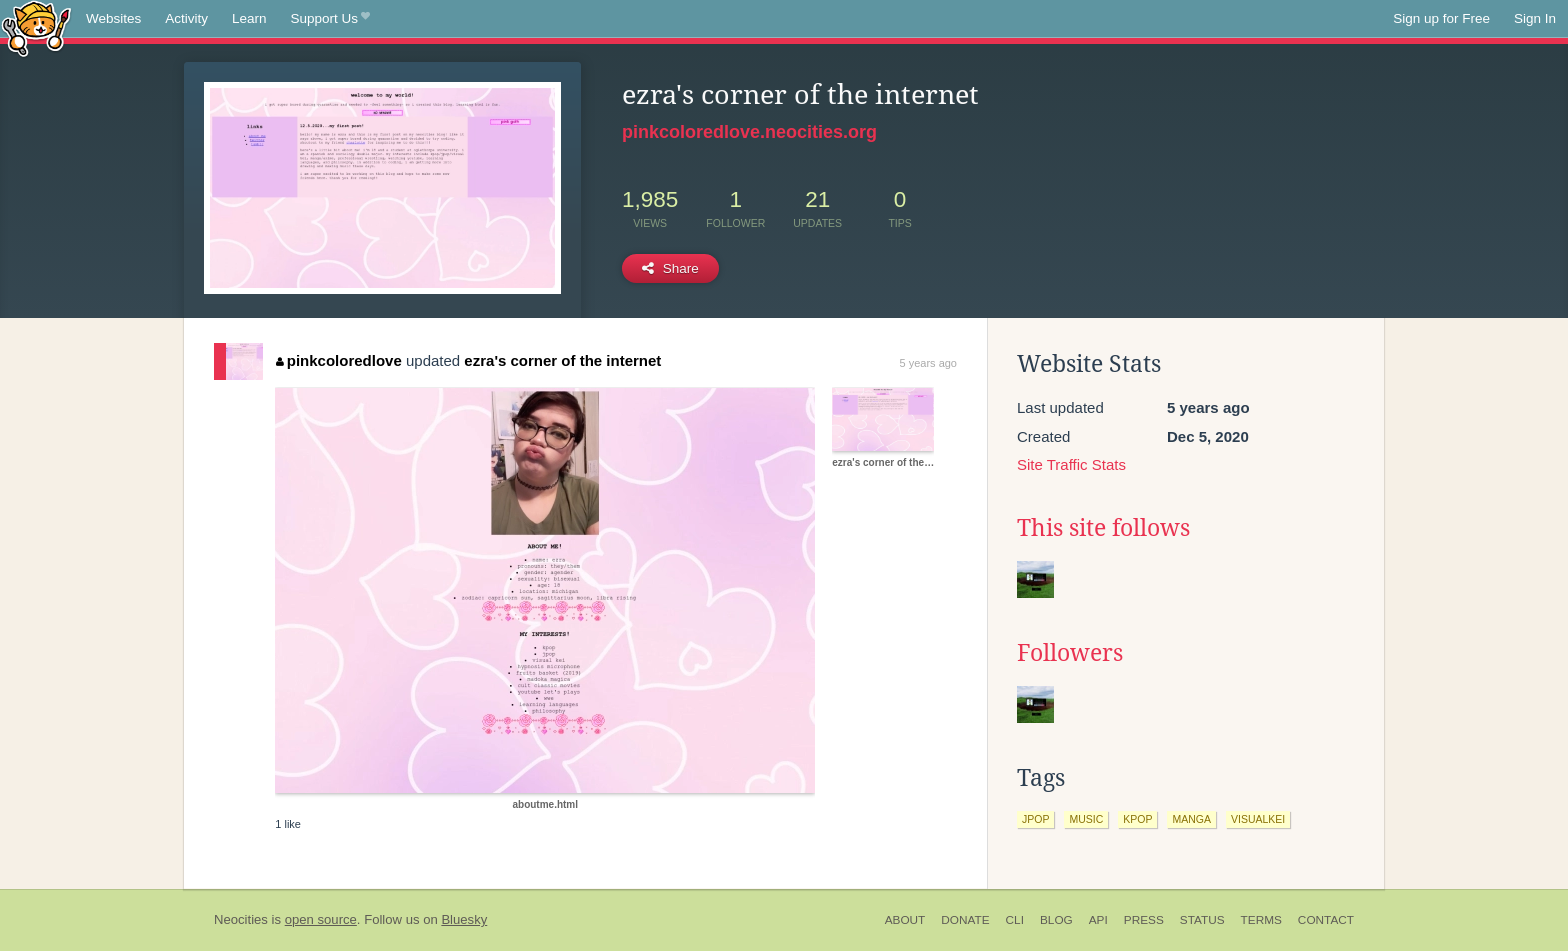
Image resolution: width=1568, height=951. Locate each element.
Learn (249, 18)
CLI (1015, 920)
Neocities (241, 919)
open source (321, 919)
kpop (1137, 819)
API (1098, 920)
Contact (1326, 920)
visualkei (1258, 819)
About (905, 920)
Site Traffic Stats (1071, 464)
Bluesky (464, 919)
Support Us (330, 19)
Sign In (1535, 18)
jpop (1035, 819)
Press (1144, 920)
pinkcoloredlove (339, 360)
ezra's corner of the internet (562, 360)
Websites (113, 18)
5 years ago (928, 363)
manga (1191, 819)
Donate (965, 920)
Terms (1261, 920)
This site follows (1103, 528)
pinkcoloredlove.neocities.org (749, 132)
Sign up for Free (1441, 18)
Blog (1056, 920)
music (1086, 819)
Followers (1070, 653)
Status (1202, 920)
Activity (186, 18)
